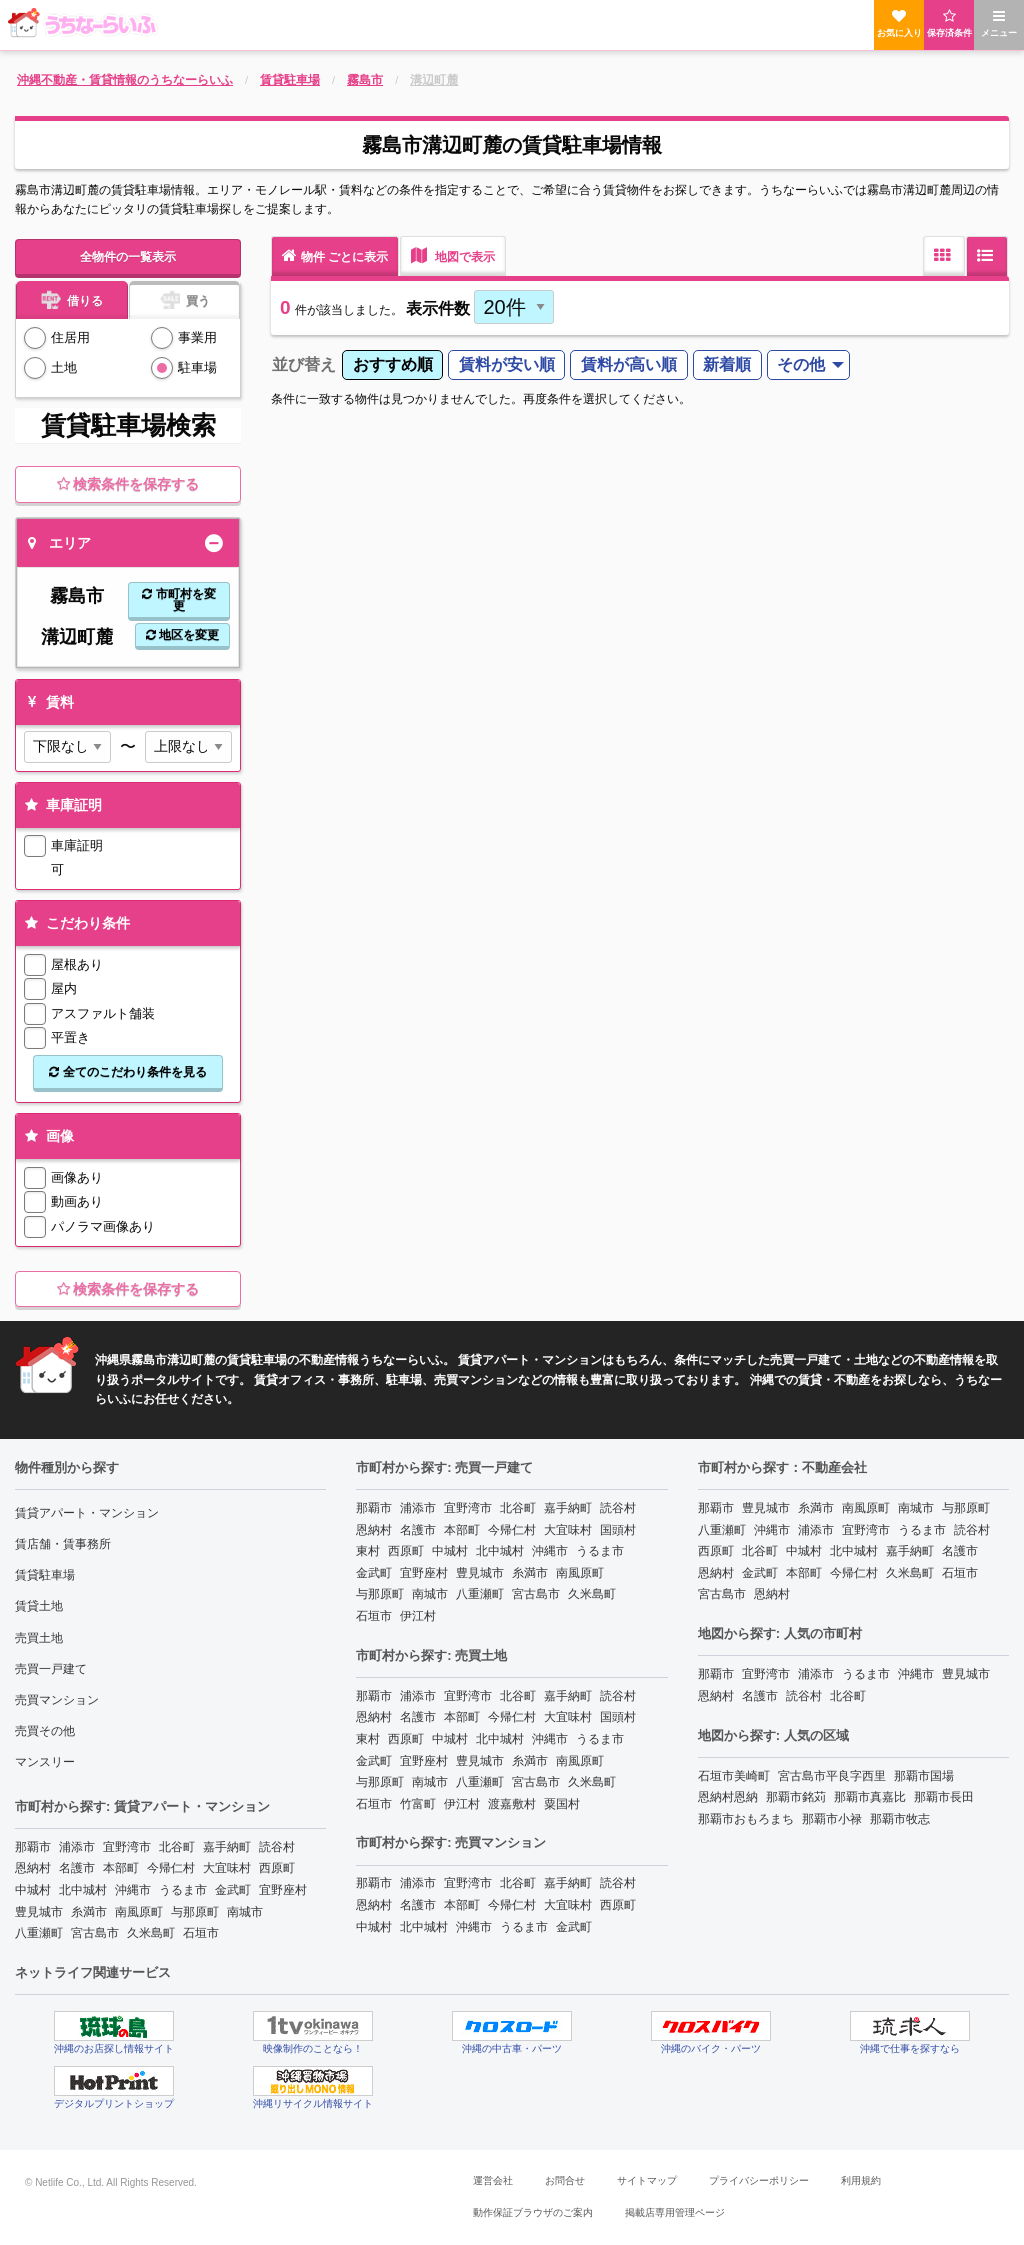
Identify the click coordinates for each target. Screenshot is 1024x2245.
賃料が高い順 (629, 364)
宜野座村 (283, 1890)
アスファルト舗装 (103, 1013)
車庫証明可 (77, 857)
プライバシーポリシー (759, 2180)
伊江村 (418, 1616)
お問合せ (565, 2180)
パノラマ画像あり (103, 1226)
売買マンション (57, 1700)
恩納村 (33, 1868)
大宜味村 (227, 1868)
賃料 (47, 702)
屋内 (64, 988)
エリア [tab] (59, 543)
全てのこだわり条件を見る (127, 1072)
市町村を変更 (178, 600)
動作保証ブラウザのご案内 (533, 2212)
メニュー (999, 23)
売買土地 (39, 1638)
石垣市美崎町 (734, 1776)
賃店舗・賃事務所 (63, 1544)
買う (184, 298)
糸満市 (89, 1912)
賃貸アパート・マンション (87, 1513)
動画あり (77, 1201)
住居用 (70, 337)
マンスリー (45, 1762)
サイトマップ (647, 2180)
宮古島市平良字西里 (832, 1776)
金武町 (233, 1890)
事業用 (197, 337)
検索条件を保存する (128, 484)
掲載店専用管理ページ (675, 2212)
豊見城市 (39, 1912)
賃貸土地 (39, 1606)
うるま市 (183, 1890)
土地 (64, 367)
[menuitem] (392, 365)
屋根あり (77, 964)
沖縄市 (133, 1890)
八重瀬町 (39, 1933)
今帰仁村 (171, 1868)
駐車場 (197, 367)
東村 (368, 1551)
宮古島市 (95, 1933)
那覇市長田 (944, 1797)
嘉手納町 (227, 1847)
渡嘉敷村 (512, 1804)
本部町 (121, 1868)
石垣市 (201, 1933)
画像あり (77, 1177)
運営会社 (493, 2180)
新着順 (727, 364)
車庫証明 (61, 805)
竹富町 (418, 1804)
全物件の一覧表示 (128, 257)
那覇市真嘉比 (870, 1797)
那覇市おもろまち (746, 1819)
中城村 (33, 1890)
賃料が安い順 (507, 364)
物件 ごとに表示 (335, 255)
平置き (70, 1037)
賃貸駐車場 (45, 1575)
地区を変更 (182, 635)
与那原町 (195, 1912)
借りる (71, 298)
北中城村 (83, 1890)
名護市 (77, 1868)
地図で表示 (452, 255)
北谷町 (177, 1847)
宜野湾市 (127, 1847)
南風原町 (139, 1912)
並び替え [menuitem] (304, 364)
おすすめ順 (393, 364)
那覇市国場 (924, 1776)
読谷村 (277, 1847)
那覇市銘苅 (796, 1797)
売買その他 (45, 1731)
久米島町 (151, 1933)
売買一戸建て (51, 1669)
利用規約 (861, 2180)
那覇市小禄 (832, 1819)
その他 (801, 364)
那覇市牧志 (900, 1819)
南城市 (245, 1912)
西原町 (277, 1868)
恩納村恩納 (728, 1797)
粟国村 (562, 1804)
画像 (47, 1136)
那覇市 (33, 1847)
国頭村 (618, 1530)
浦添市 (77, 1847)
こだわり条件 (75, 923)
